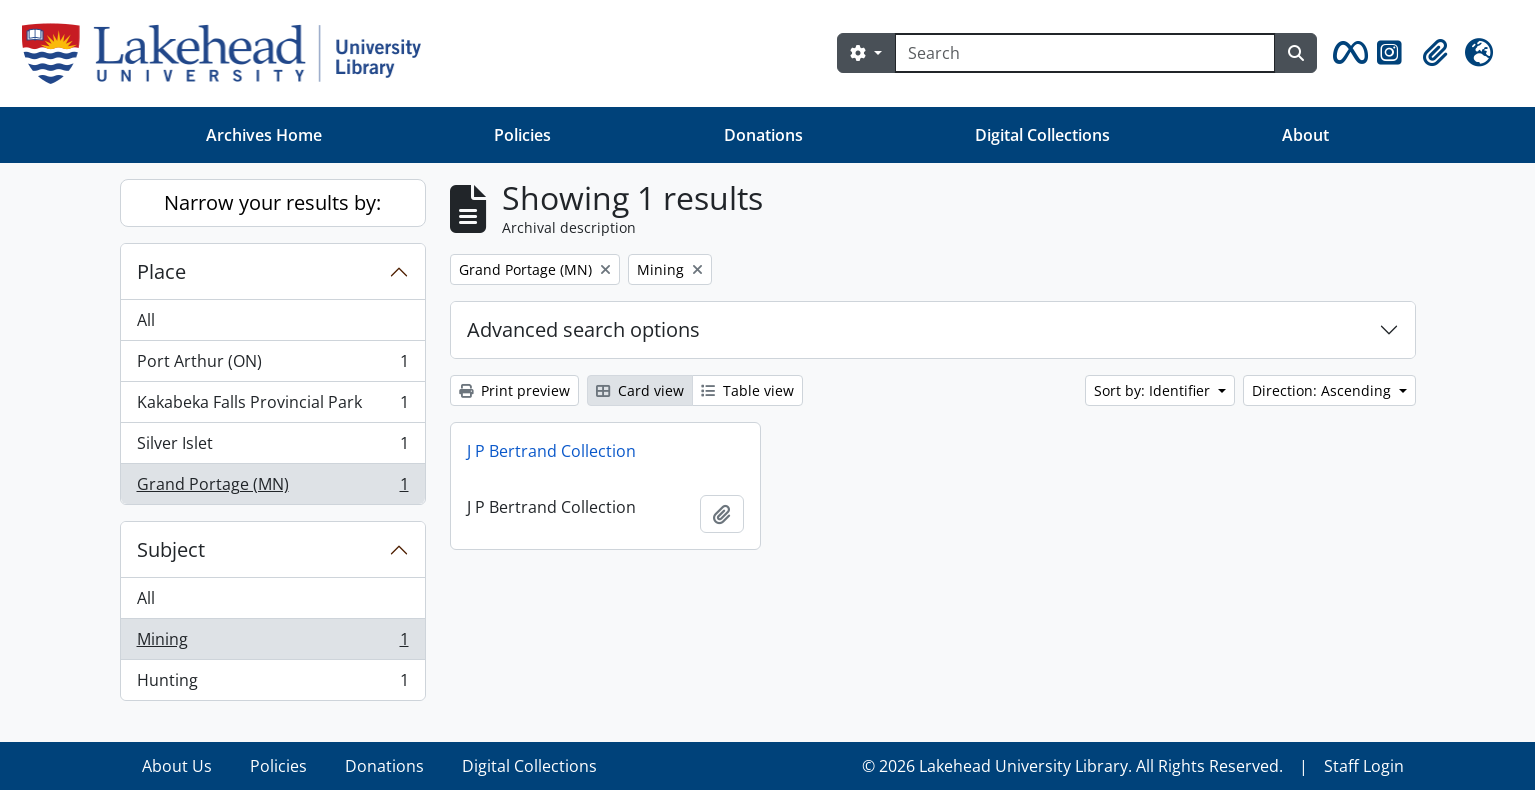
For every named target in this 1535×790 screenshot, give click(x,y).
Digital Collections (1042, 135)
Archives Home (264, 135)
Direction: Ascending (1323, 390)
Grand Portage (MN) (272, 488)
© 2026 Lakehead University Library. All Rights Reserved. (1072, 766)
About (1305, 135)
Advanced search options (583, 329)
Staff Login (1364, 766)
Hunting (272, 684)
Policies (522, 135)
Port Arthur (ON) (272, 365)
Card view (640, 390)
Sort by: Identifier (1154, 390)
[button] (1347, 53)
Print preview (514, 390)
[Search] (1085, 53)
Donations (763, 135)
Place (161, 271)
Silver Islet (272, 447)
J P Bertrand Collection (551, 451)
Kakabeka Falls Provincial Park (272, 406)
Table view (747, 390)
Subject (171, 549)
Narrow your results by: (272, 202)
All (146, 320)
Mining (272, 643)
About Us (177, 766)
